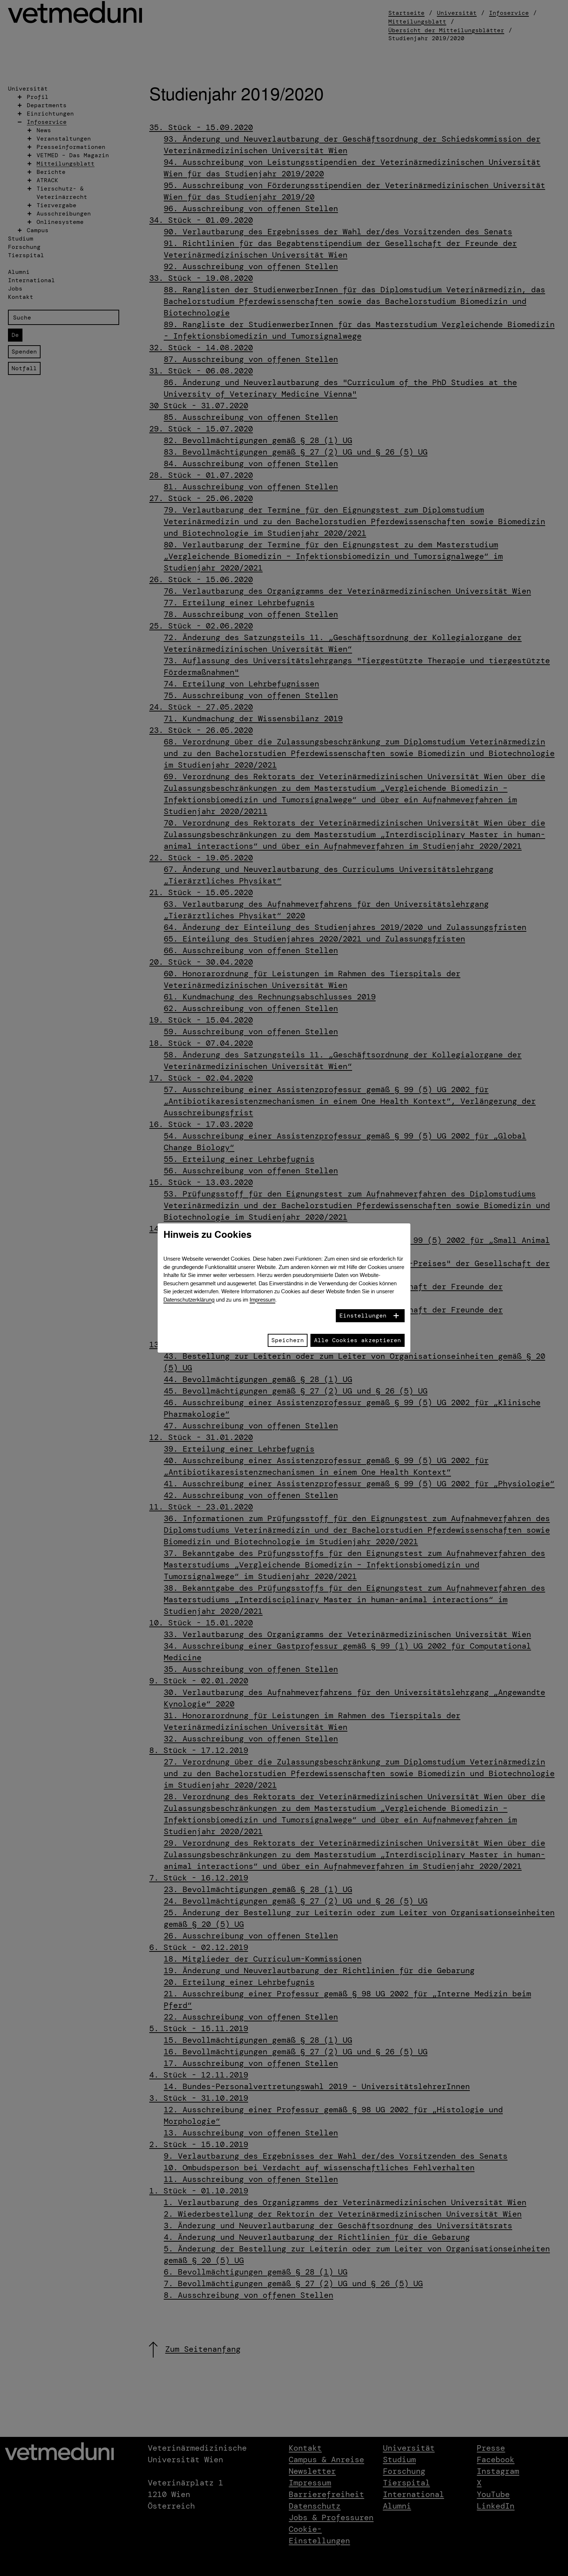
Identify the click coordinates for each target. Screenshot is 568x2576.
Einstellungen (363, 1315)
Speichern (287, 1340)
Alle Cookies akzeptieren (357, 1340)
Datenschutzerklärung (188, 1300)
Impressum (262, 1300)
